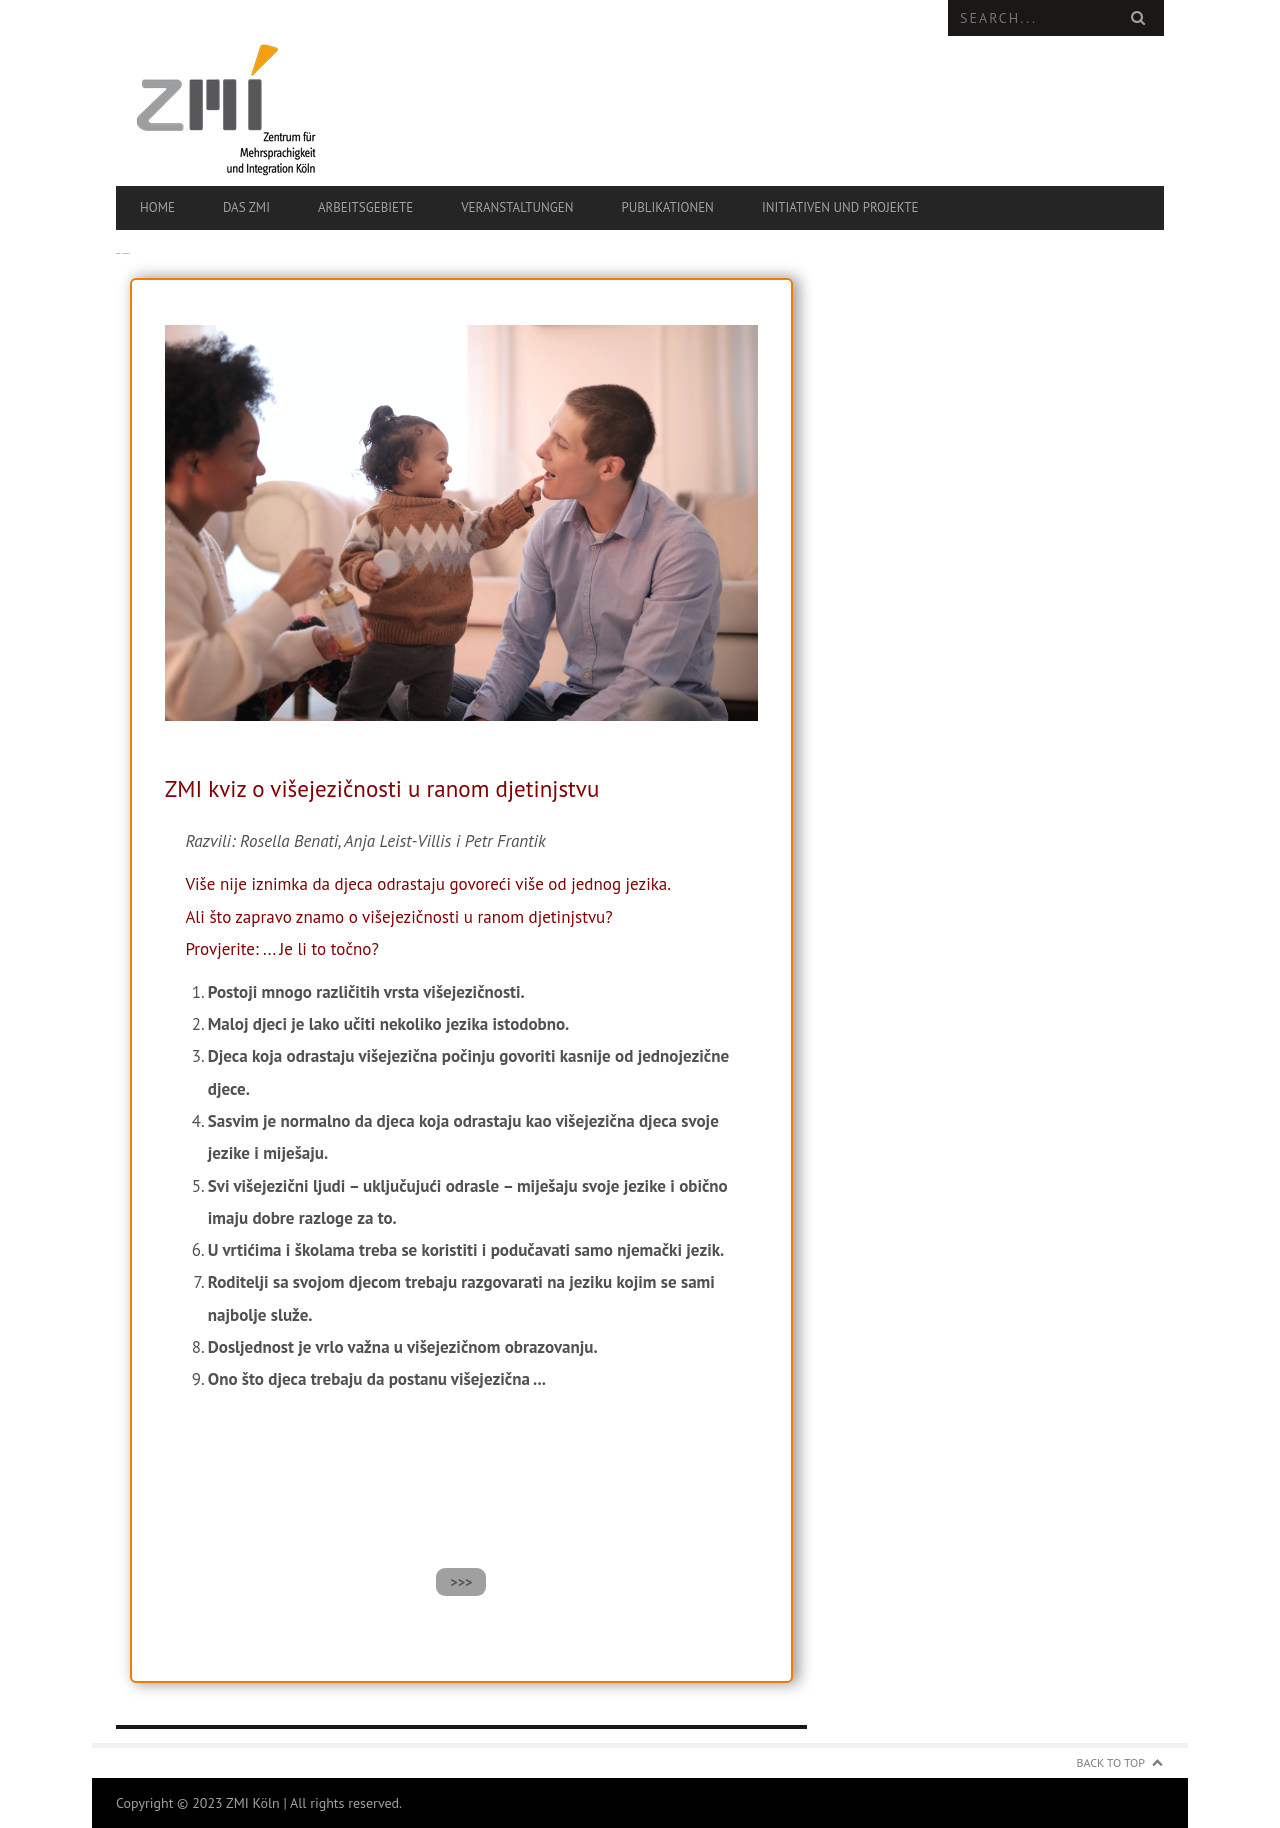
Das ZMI (246, 207)
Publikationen (667, 207)
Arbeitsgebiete (365, 207)
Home (157, 207)
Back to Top (1111, 1762)
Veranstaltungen (517, 207)
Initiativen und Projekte (840, 207)
